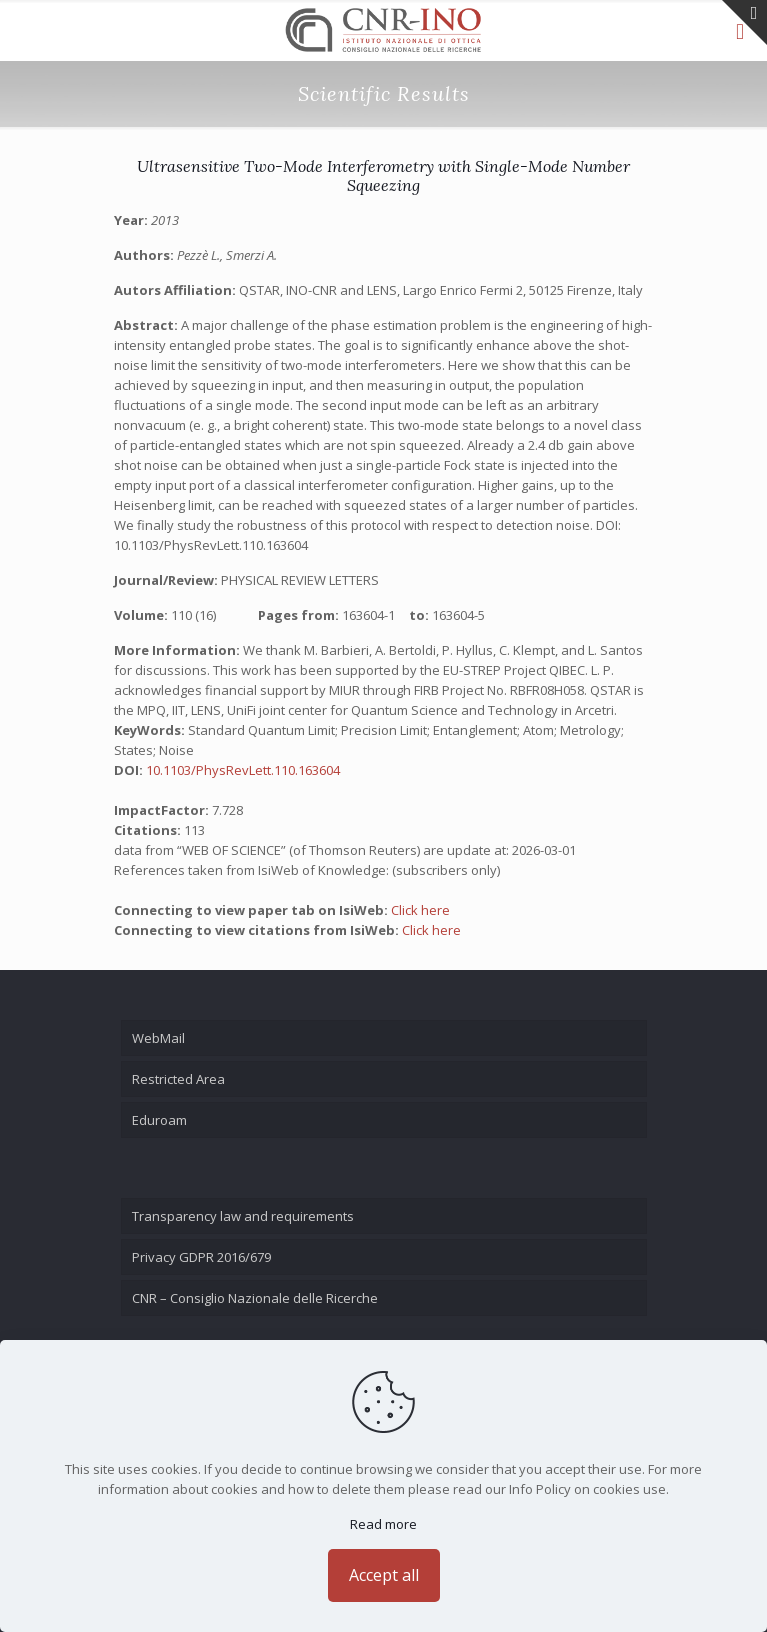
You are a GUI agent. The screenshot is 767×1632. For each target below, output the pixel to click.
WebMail (158, 1038)
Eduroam (159, 1120)
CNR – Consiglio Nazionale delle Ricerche (255, 1298)
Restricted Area (178, 1079)
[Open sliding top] (744, 22)
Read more (383, 1524)
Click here (420, 910)
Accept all (384, 1575)
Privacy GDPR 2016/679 (201, 1257)
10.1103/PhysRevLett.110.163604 (243, 770)
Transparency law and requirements (243, 1216)
